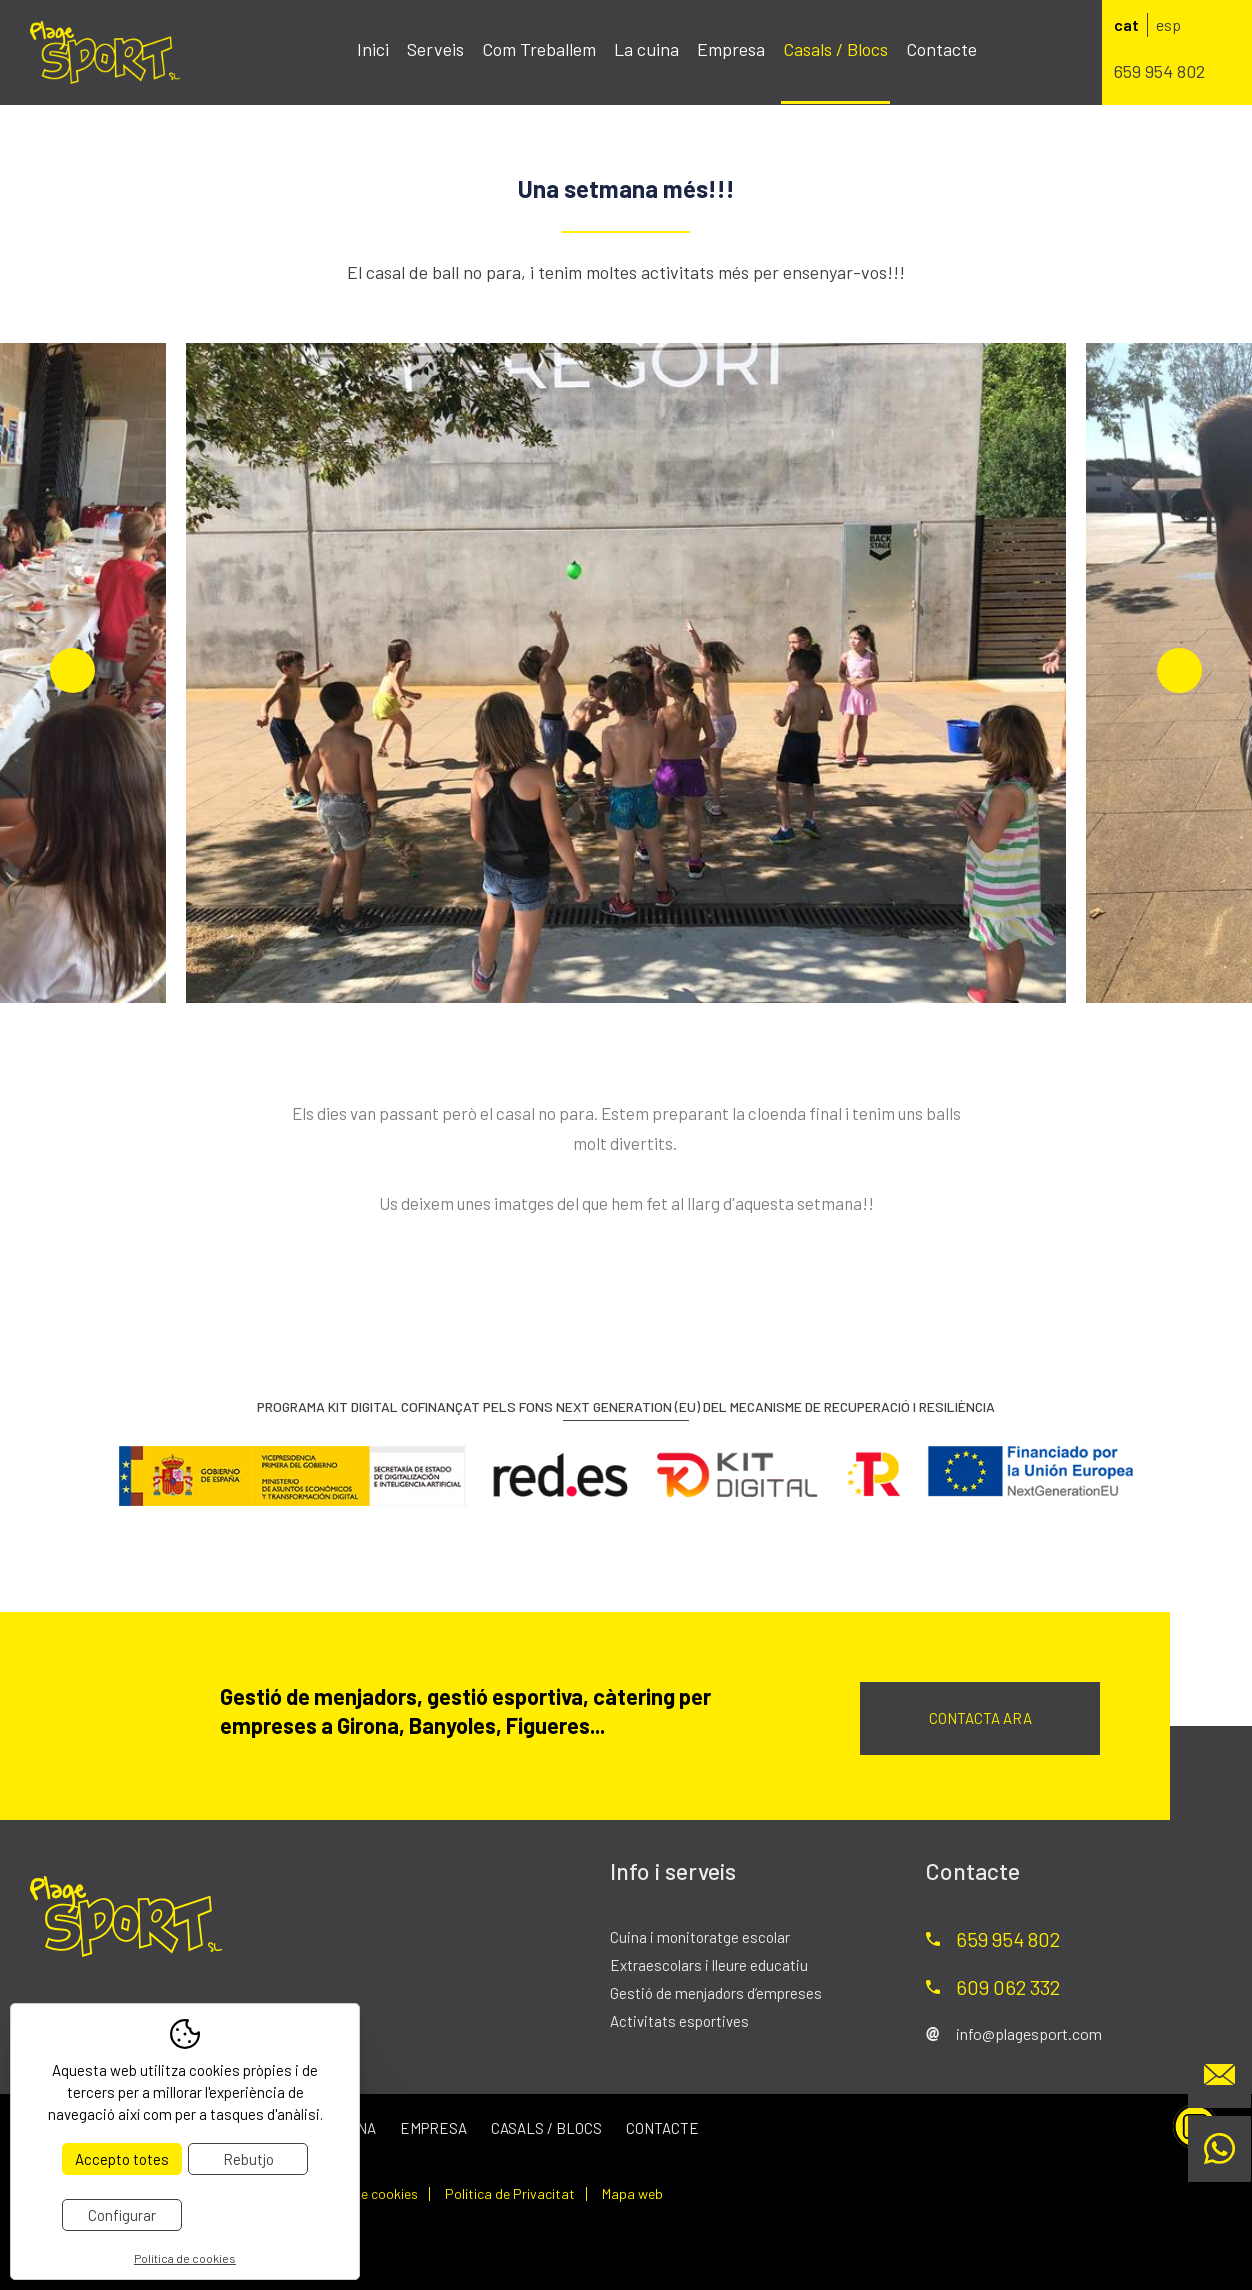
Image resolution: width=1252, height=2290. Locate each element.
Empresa (731, 49)
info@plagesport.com (1029, 2033)
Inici (373, 49)
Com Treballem (539, 49)
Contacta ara (980, 1718)
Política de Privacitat (510, 2194)
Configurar (122, 2215)
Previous (72, 670)
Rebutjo (248, 2159)
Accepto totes (122, 2159)
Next (1179, 670)
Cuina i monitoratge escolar (700, 1937)
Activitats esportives (679, 2021)
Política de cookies (360, 2194)
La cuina (646, 49)
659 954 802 (1159, 71)
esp (1168, 24)
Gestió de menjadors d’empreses (716, 1993)
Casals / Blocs (835, 49)
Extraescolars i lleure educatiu (709, 1965)
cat (1126, 24)
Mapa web (632, 2194)
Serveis (435, 49)
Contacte (941, 49)
